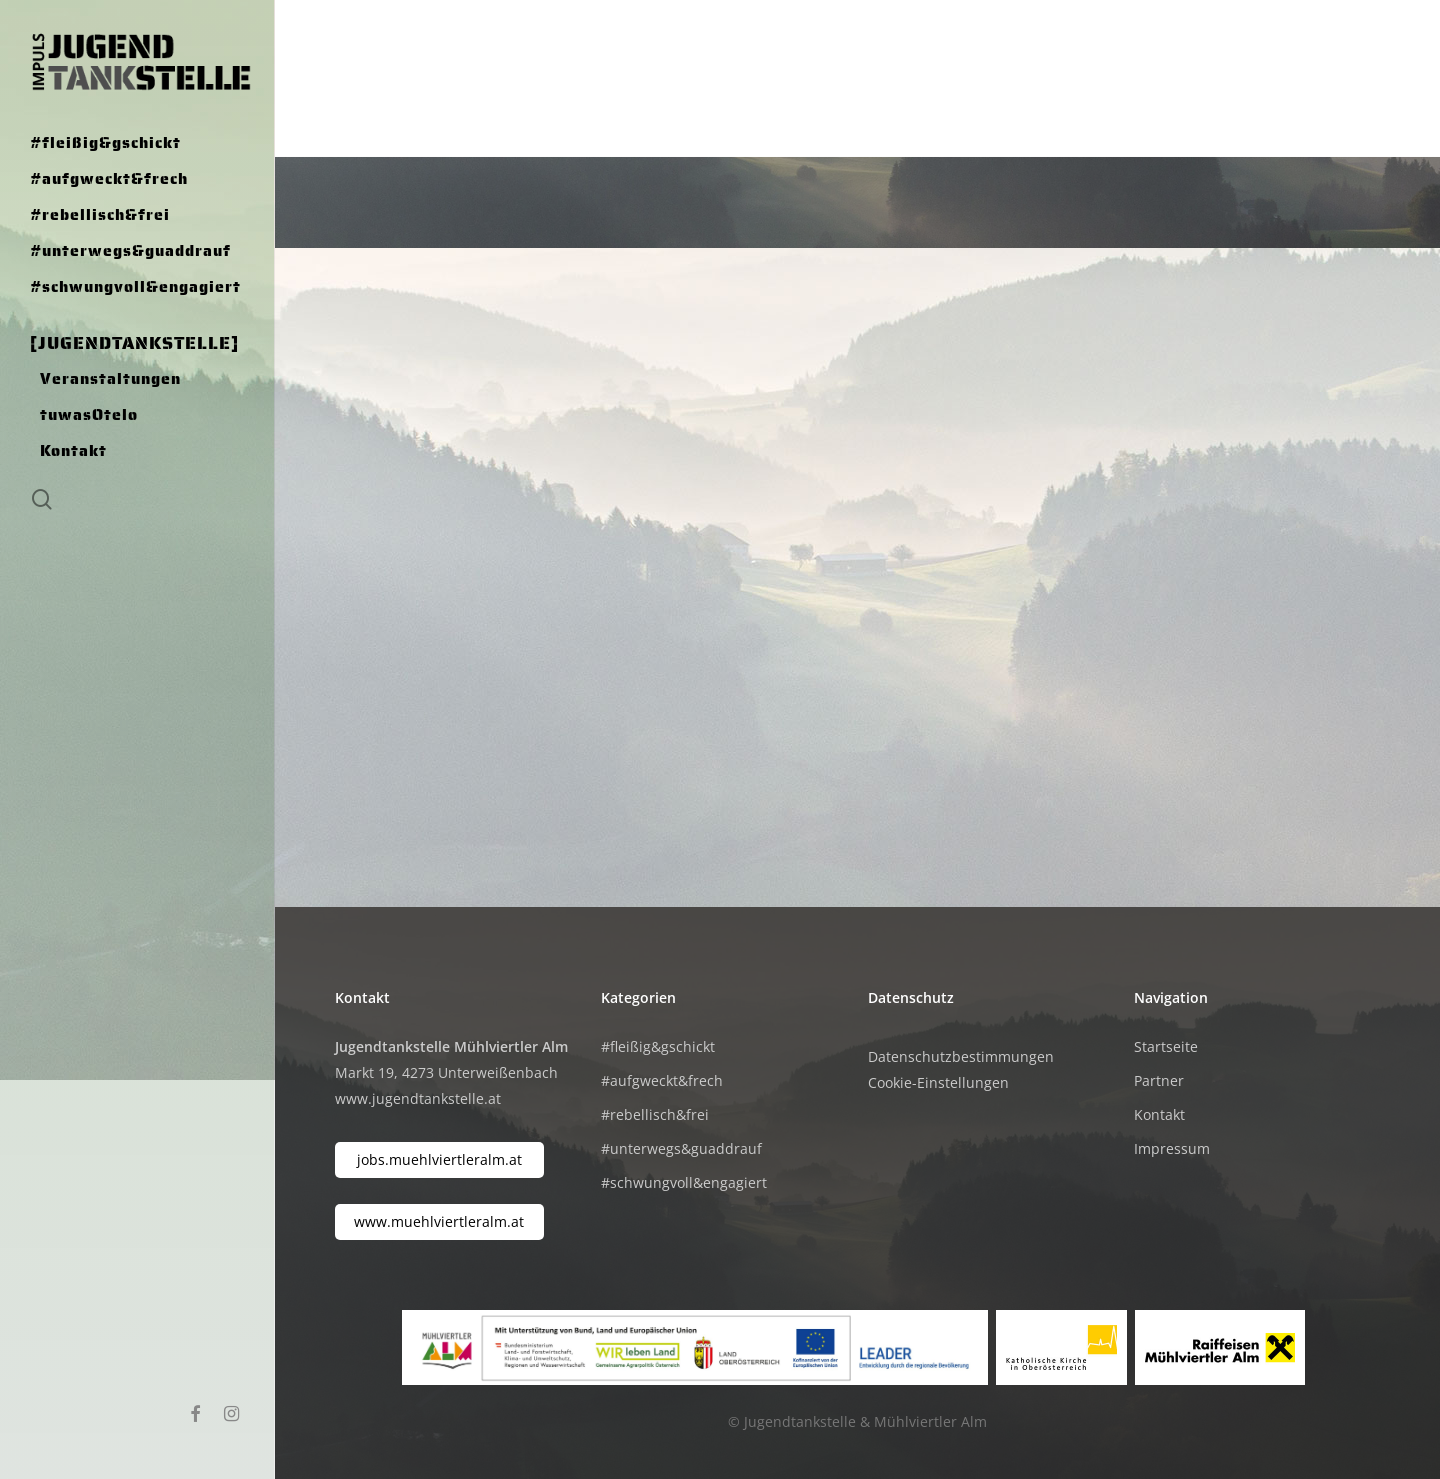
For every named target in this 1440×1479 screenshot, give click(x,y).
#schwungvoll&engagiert (684, 1182)
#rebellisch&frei (655, 1114)
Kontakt (1159, 1114)
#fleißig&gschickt (658, 1046)
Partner (1159, 1080)
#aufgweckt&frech (662, 1080)
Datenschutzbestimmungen (961, 1056)
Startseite (1166, 1046)
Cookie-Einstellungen (938, 1082)
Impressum (1172, 1148)
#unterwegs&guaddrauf (681, 1148)
